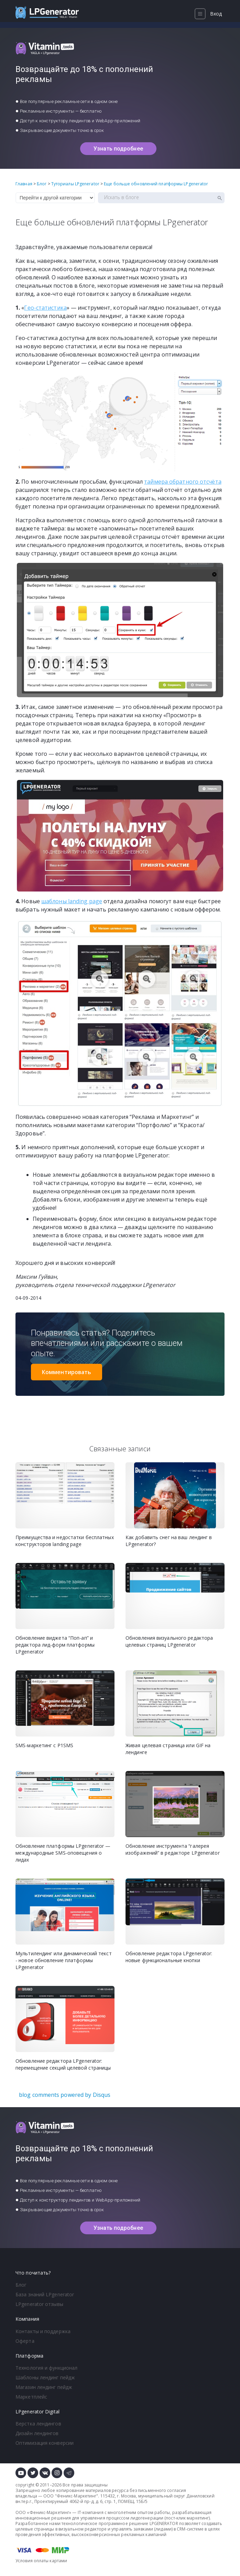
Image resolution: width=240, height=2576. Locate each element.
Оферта (24, 2341)
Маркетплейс (31, 2396)
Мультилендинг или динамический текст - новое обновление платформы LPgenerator (63, 1960)
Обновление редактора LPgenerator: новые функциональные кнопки (169, 1957)
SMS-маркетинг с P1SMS (44, 1745)
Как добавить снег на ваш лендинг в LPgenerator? (169, 1540)
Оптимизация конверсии (44, 2443)
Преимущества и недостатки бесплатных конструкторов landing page (64, 1540)
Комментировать (66, 1372)
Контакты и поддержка (42, 2331)
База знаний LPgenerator (44, 2294)
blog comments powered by (64, 2095)
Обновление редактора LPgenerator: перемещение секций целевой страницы (63, 2064)
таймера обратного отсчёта (182, 481)
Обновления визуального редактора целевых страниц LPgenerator (169, 1641)
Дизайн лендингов (37, 2433)
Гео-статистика (45, 307)
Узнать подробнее (118, 148)
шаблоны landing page (71, 901)
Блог (20, 2284)
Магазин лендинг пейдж (43, 2387)
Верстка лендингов (38, 2423)
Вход (216, 13)
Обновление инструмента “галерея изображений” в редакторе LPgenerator (173, 1849)
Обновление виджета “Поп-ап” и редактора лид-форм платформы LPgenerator (55, 1645)
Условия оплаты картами (41, 2561)
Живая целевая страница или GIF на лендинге (168, 1748)
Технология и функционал (46, 2367)
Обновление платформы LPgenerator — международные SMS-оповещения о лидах (62, 1853)
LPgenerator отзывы (39, 2304)
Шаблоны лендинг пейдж (45, 2377)
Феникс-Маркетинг (77, 2496)
